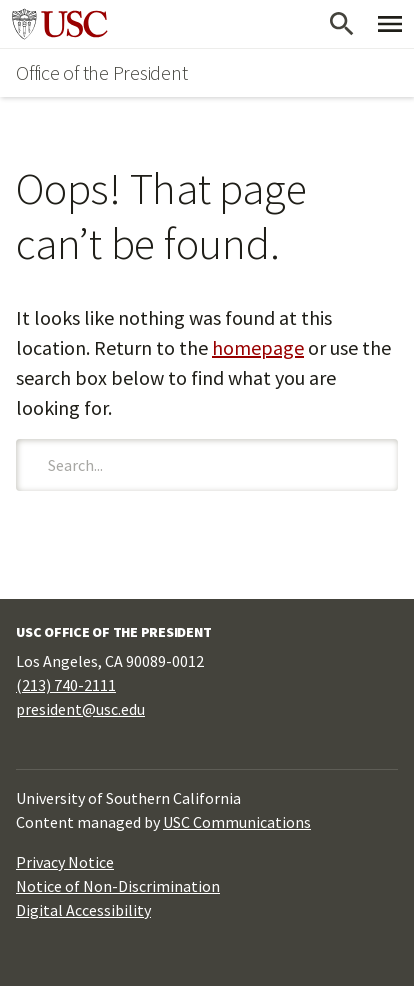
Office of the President (101, 72)
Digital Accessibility (83, 910)
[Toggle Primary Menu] (390, 24)
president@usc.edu (80, 709)
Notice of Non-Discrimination (118, 886)
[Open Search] (342, 24)
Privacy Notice (65, 862)
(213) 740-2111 (66, 685)
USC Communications (237, 822)
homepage (258, 347)
